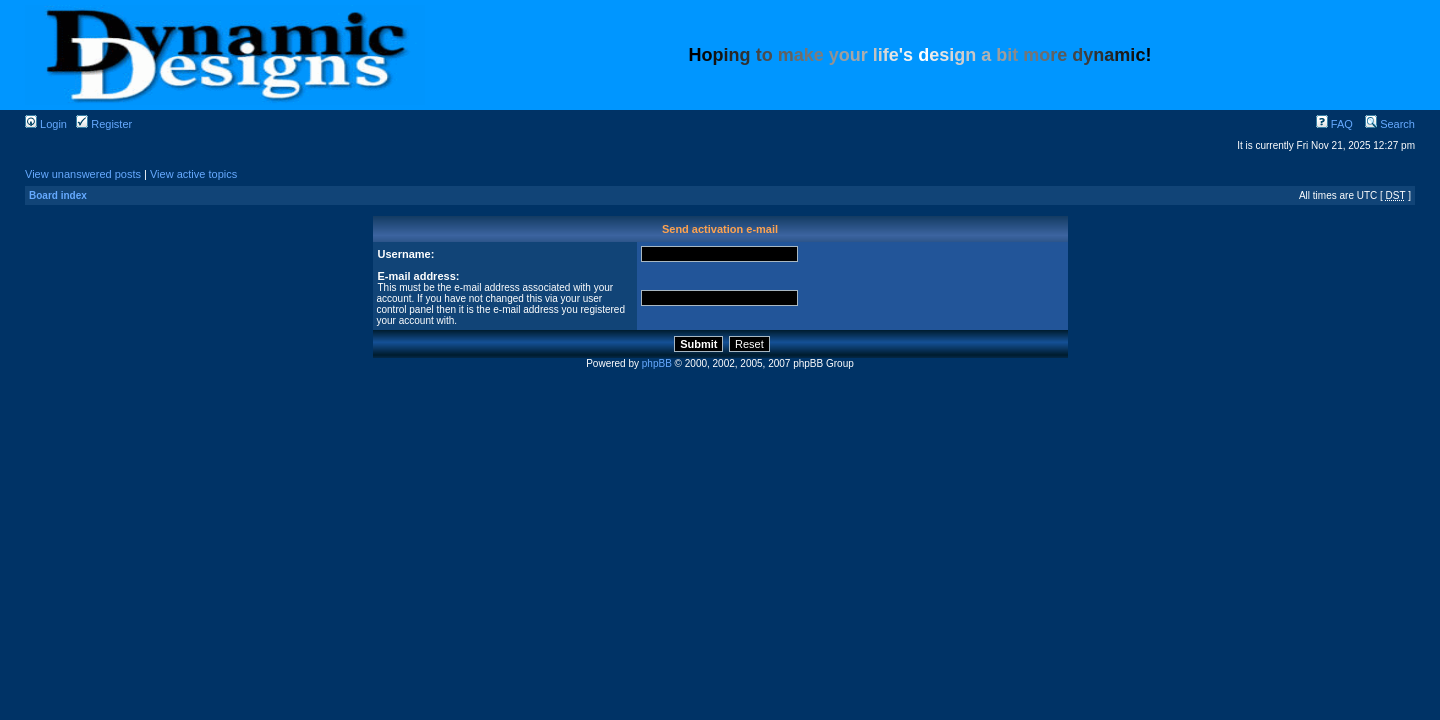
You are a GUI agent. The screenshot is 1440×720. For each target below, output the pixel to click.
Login (46, 124)
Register (104, 124)
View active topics (193, 174)
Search (1390, 124)
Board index (58, 195)
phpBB (657, 363)
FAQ (1334, 124)
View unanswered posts (83, 174)
